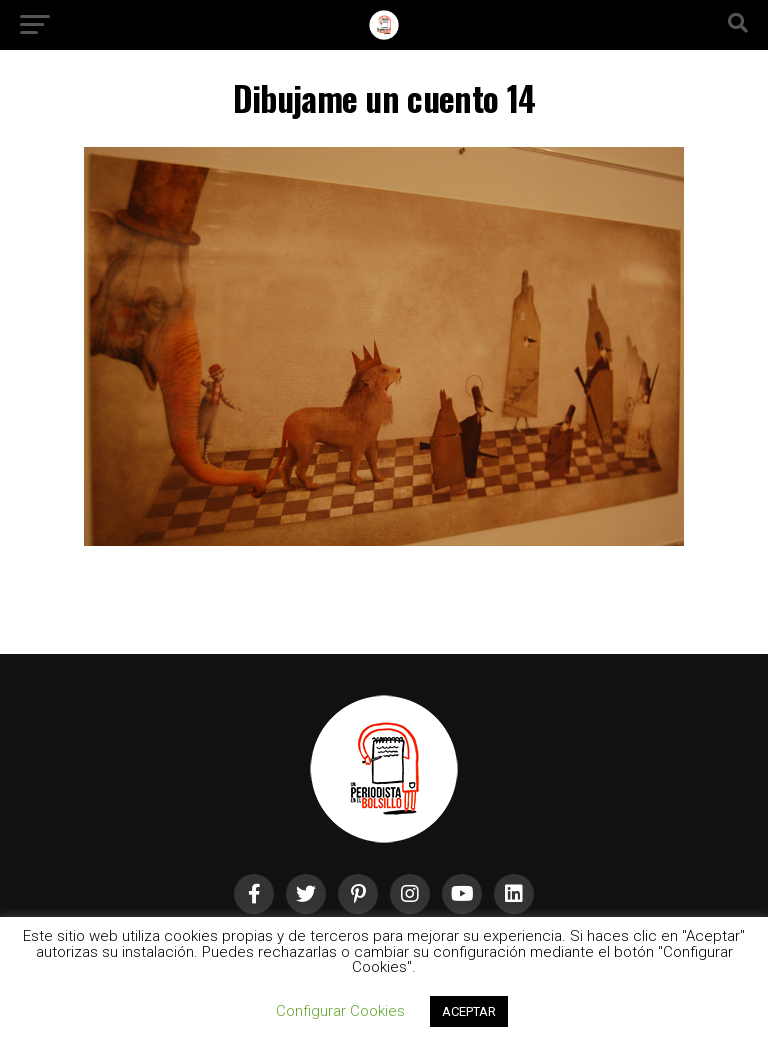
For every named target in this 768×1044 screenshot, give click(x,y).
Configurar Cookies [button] (340, 1011)
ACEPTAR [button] (469, 1011)
